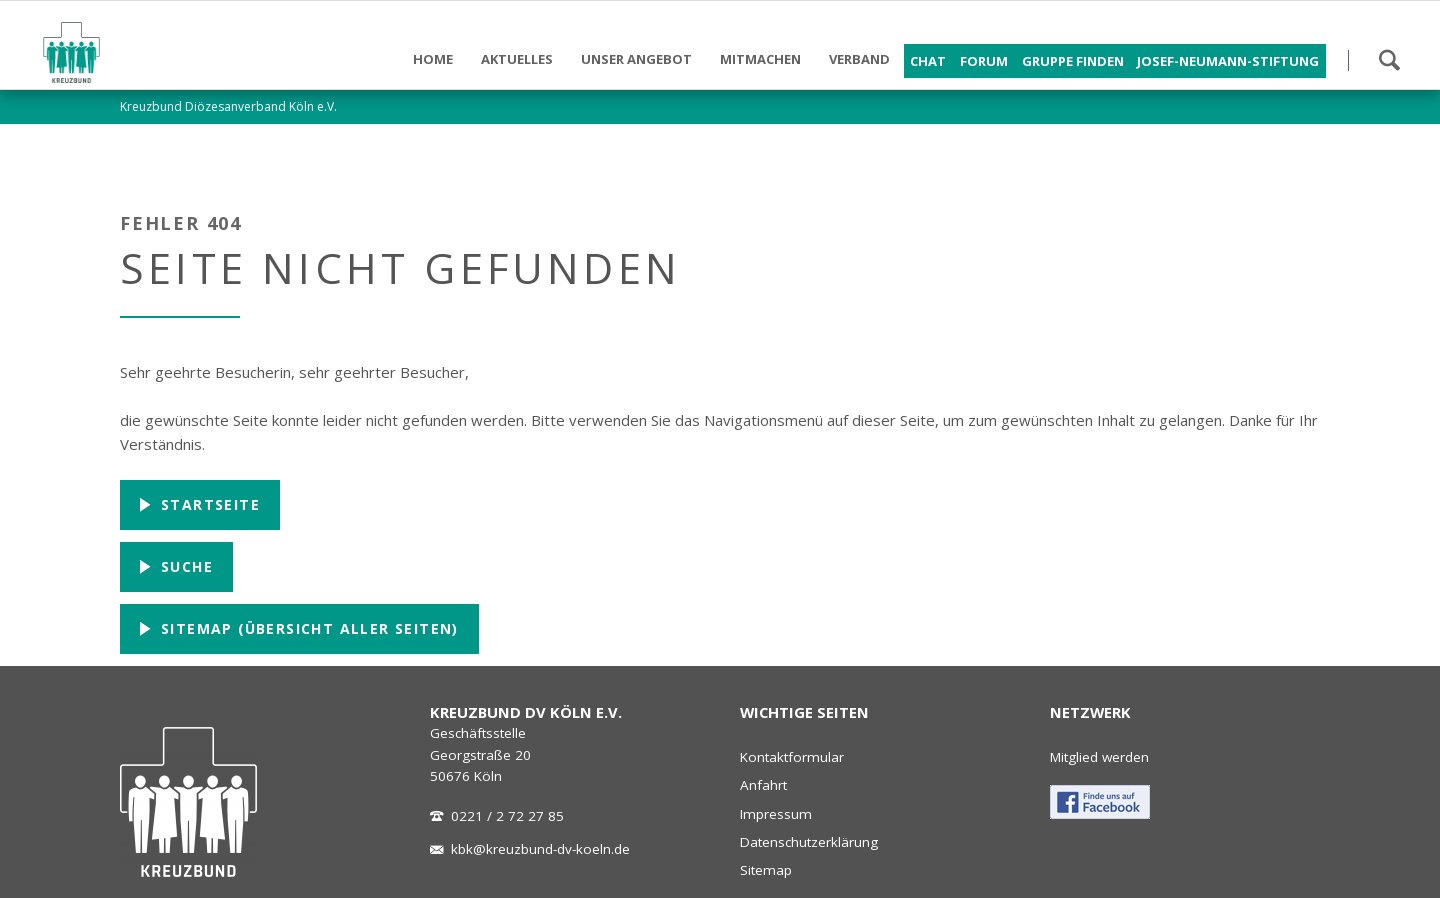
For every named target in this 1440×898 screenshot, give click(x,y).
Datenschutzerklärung (809, 842)
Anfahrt (763, 785)
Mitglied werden (1099, 757)
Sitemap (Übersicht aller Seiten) (307, 628)
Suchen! (1389, 60)
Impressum (776, 814)
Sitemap (766, 870)
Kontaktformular (792, 757)
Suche (184, 566)
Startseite (208, 504)
